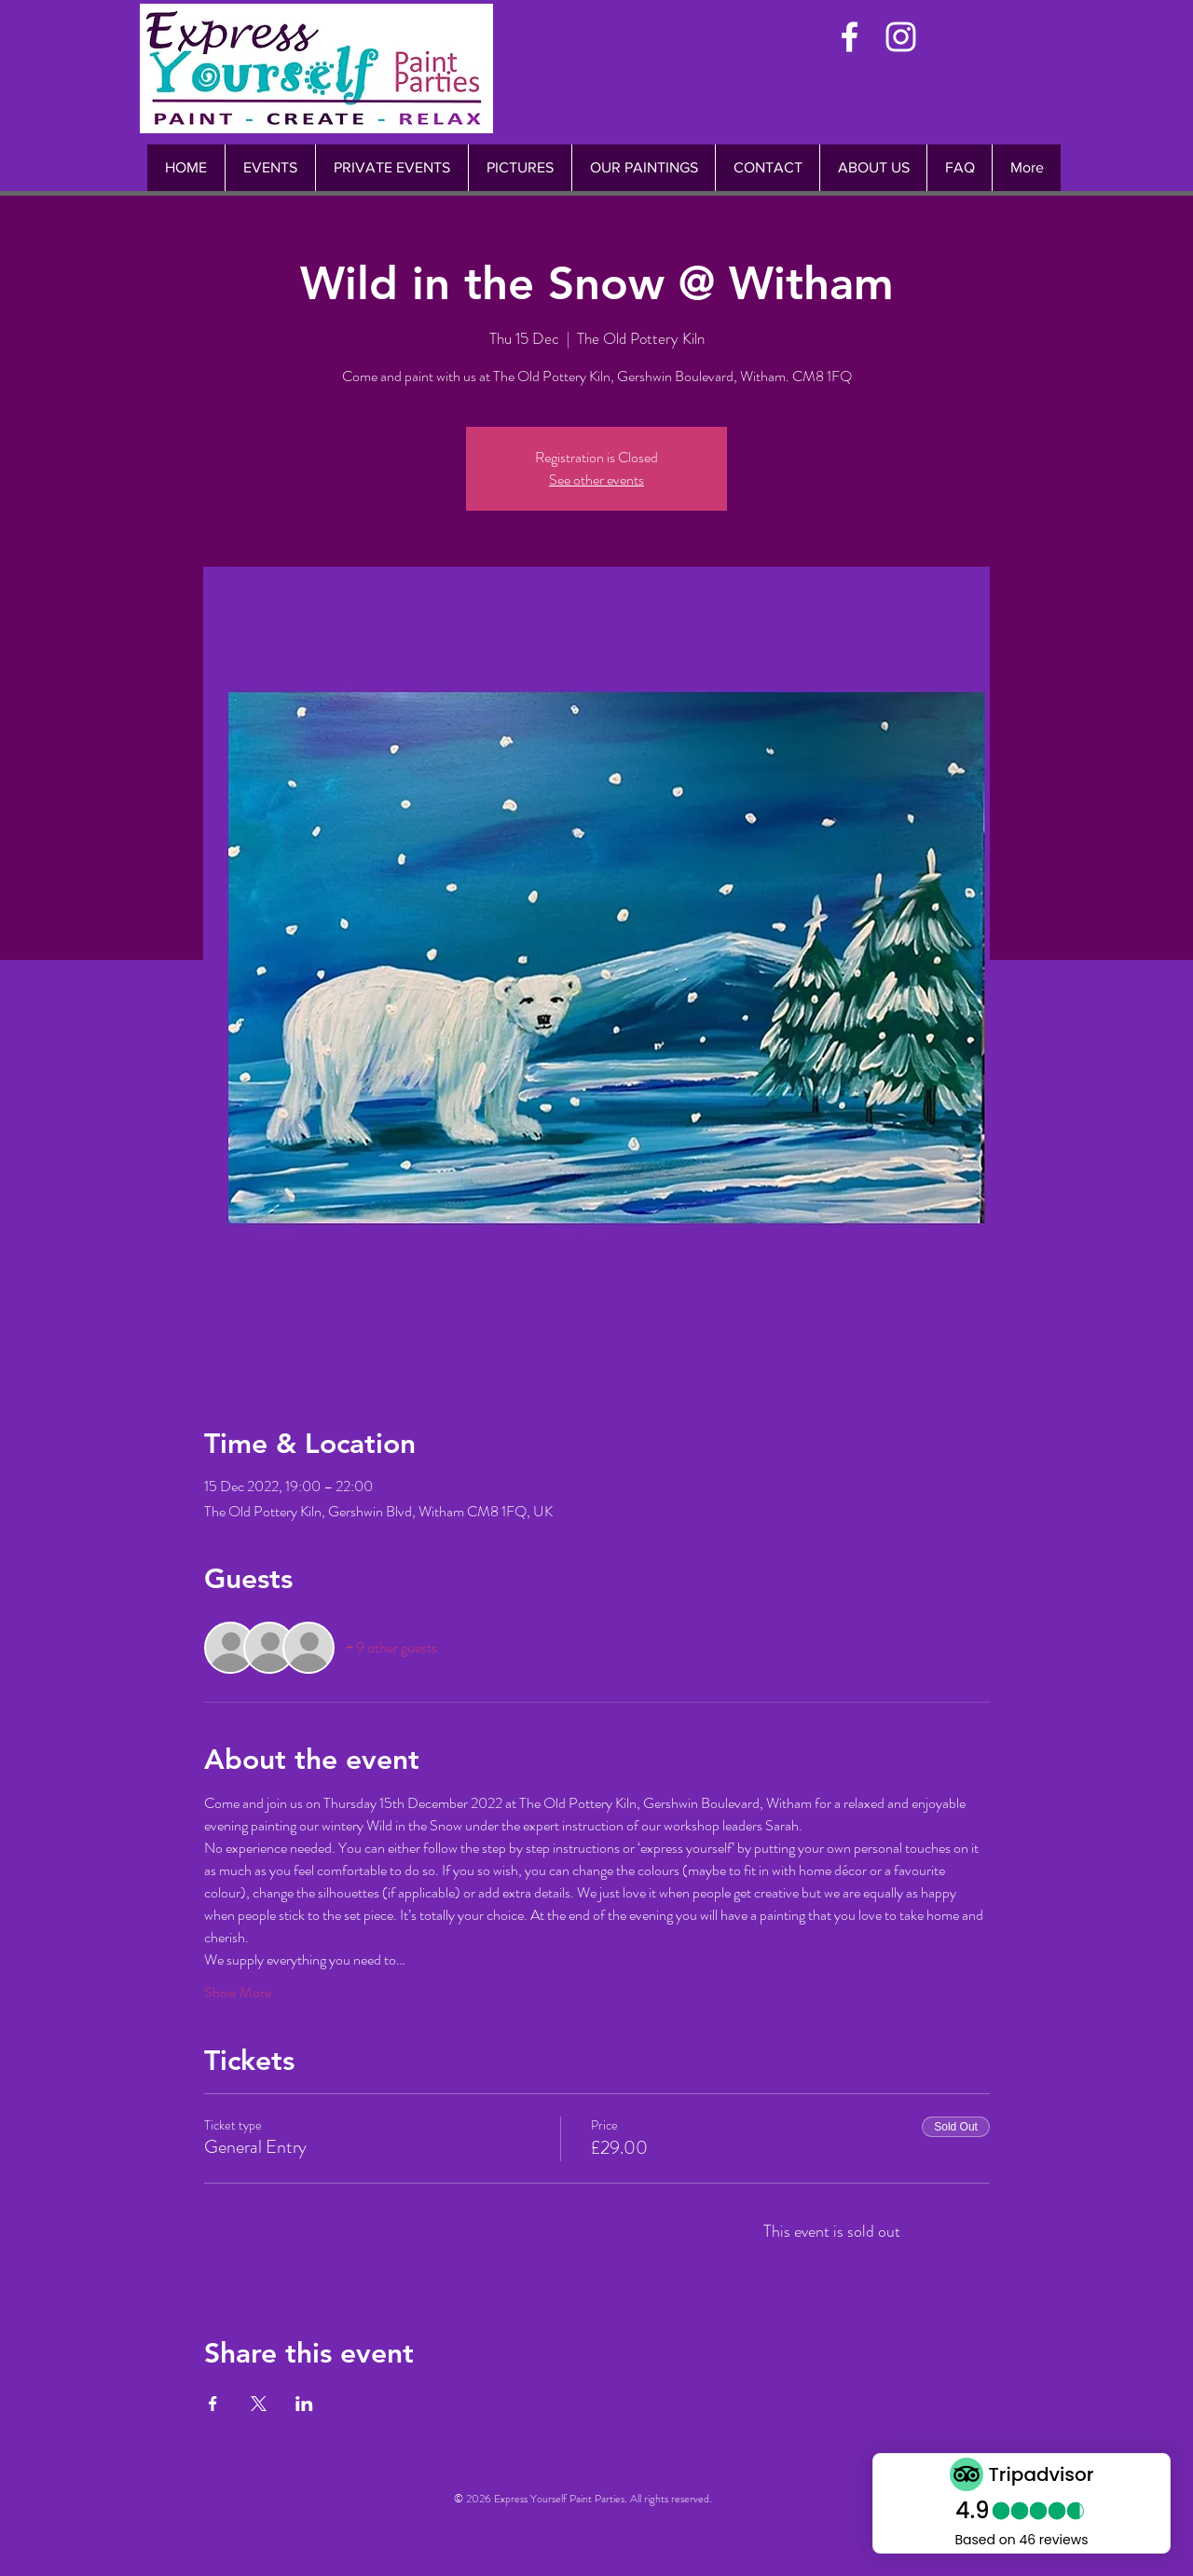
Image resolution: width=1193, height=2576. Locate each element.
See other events (596, 479)
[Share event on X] (258, 2403)
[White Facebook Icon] (850, 37)
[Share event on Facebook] (213, 2403)
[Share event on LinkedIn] (304, 2403)
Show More (237, 1992)
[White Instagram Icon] (901, 37)
